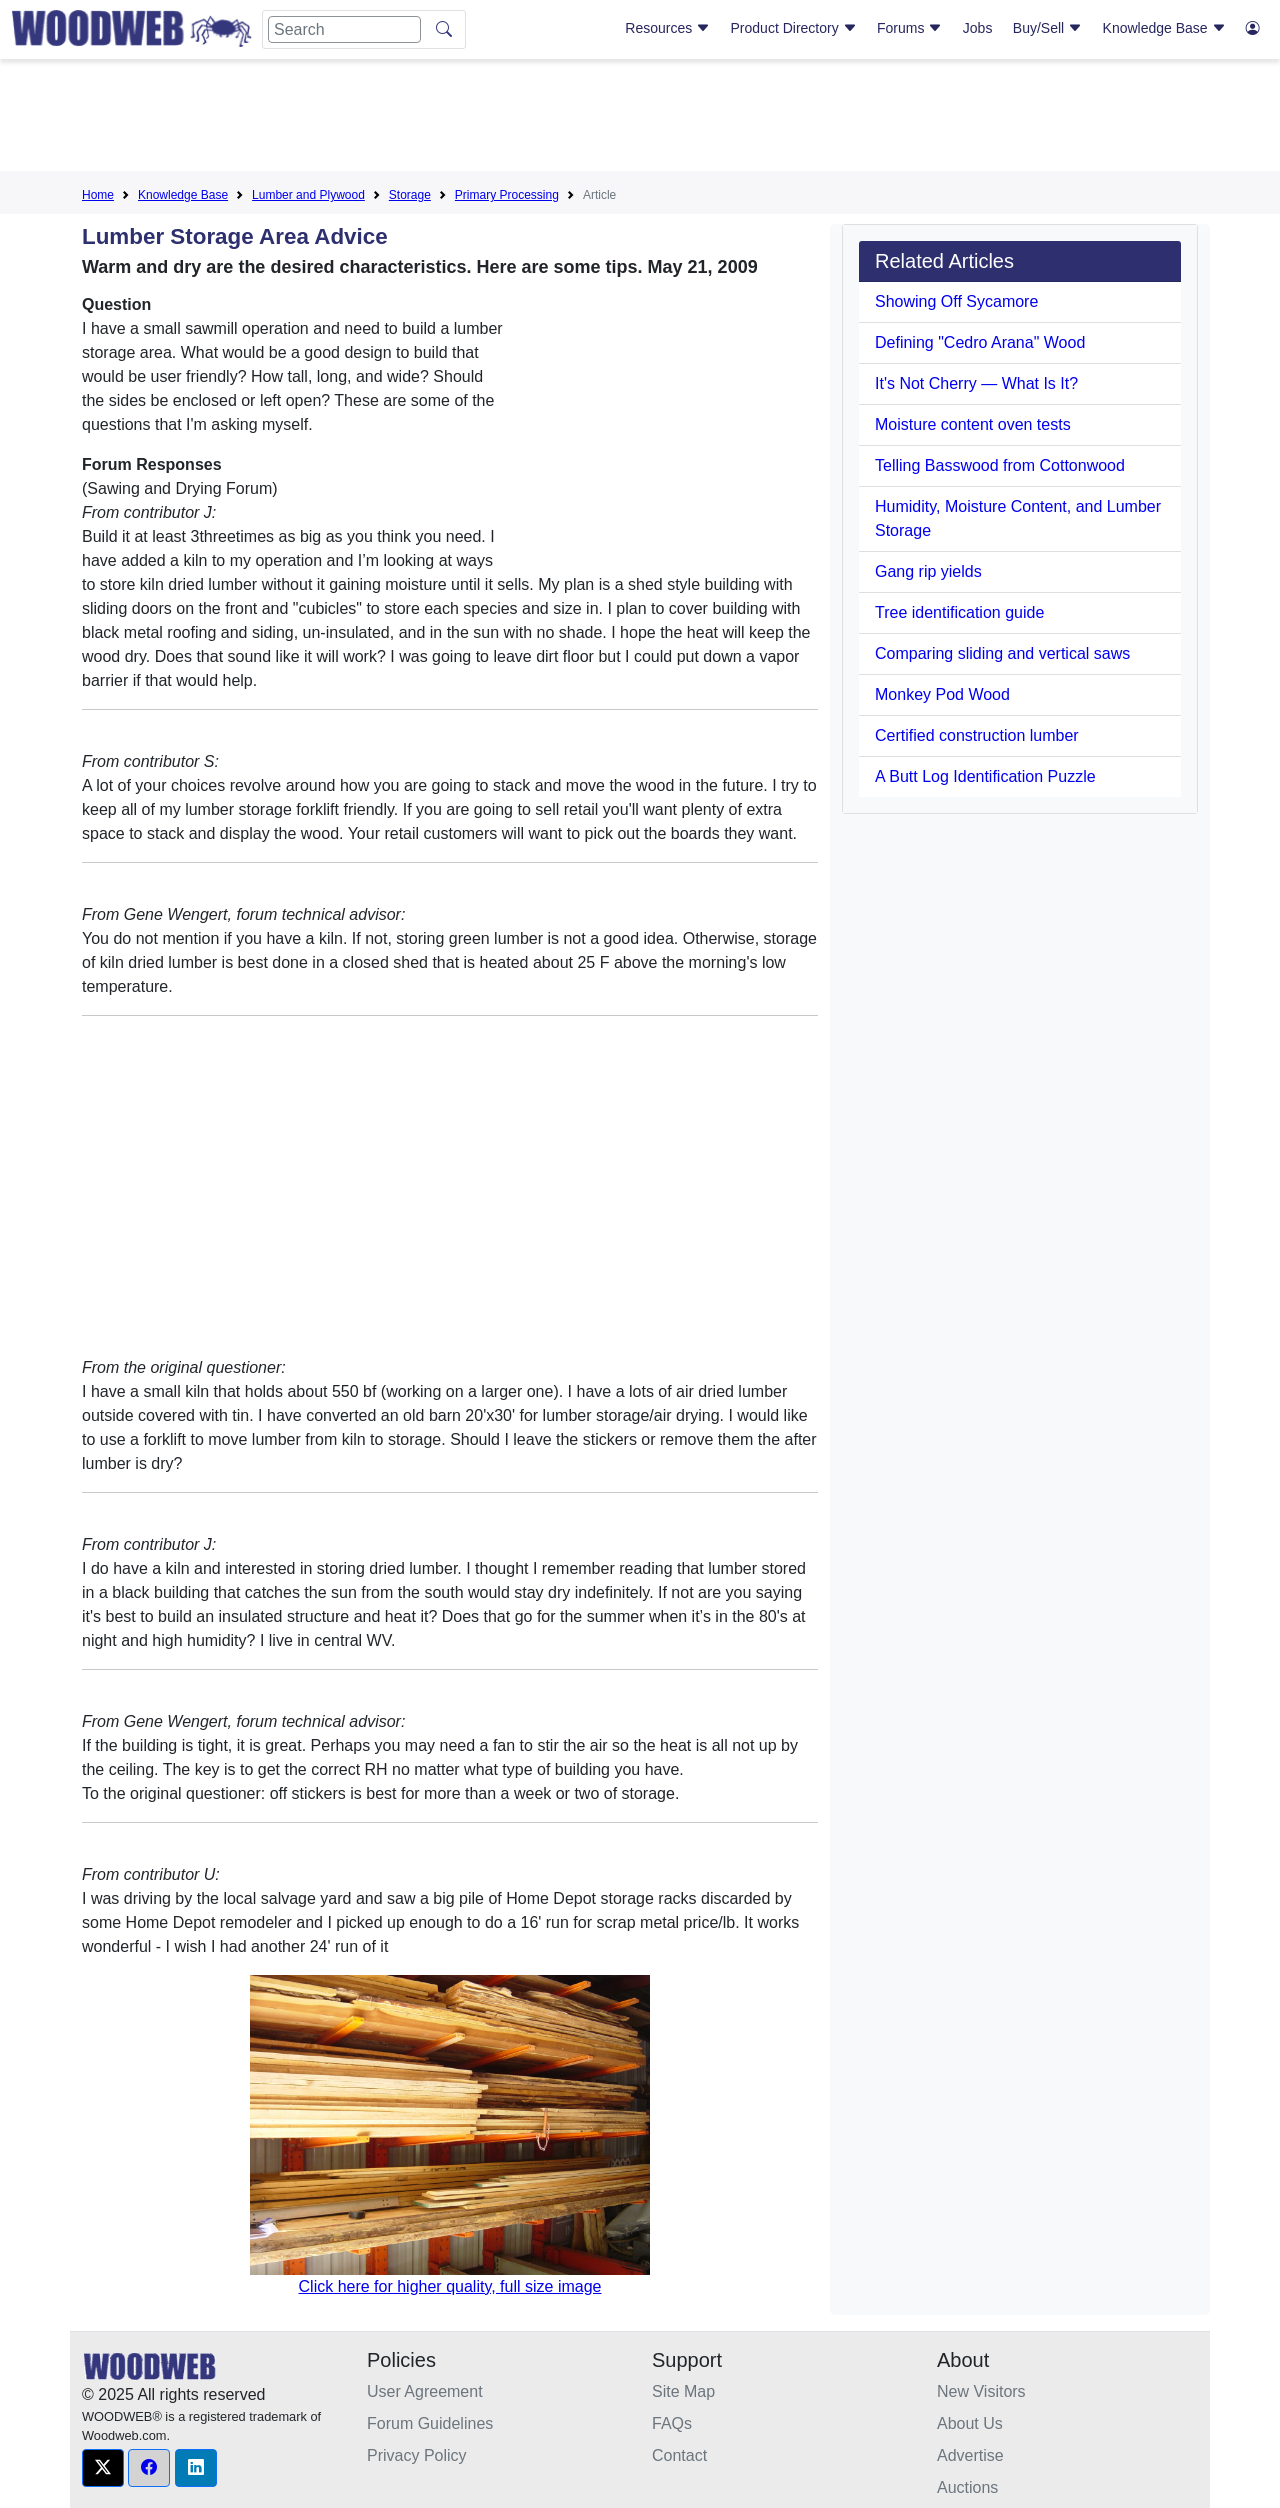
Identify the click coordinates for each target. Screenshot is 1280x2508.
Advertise (970, 2455)
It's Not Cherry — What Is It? (976, 383)
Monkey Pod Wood (942, 694)
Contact (679, 2455)
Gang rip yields (928, 571)
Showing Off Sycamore (956, 301)
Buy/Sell (1047, 28)
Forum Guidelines (430, 2423)
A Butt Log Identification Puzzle (985, 776)
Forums (909, 28)
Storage (410, 195)
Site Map (683, 2391)
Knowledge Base (1164, 28)
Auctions (967, 2487)
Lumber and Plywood (308, 195)
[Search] (344, 29)
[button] (103, 2468)
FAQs (672, 2423)
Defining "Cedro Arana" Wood (980, 342)
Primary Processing (507, 195)
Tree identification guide (959, 612)
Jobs (978, 28)
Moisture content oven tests (973, 424)
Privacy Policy (417, 2455)
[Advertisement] (640, 119)
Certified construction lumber (977, 735)
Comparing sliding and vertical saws (1002, 653)
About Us (970, 2423)
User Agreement (425, 2391)
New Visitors (981, 2391)
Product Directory (794, 28)
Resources (667, 28)
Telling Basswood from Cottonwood (1000, 465)
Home (98, 195)
